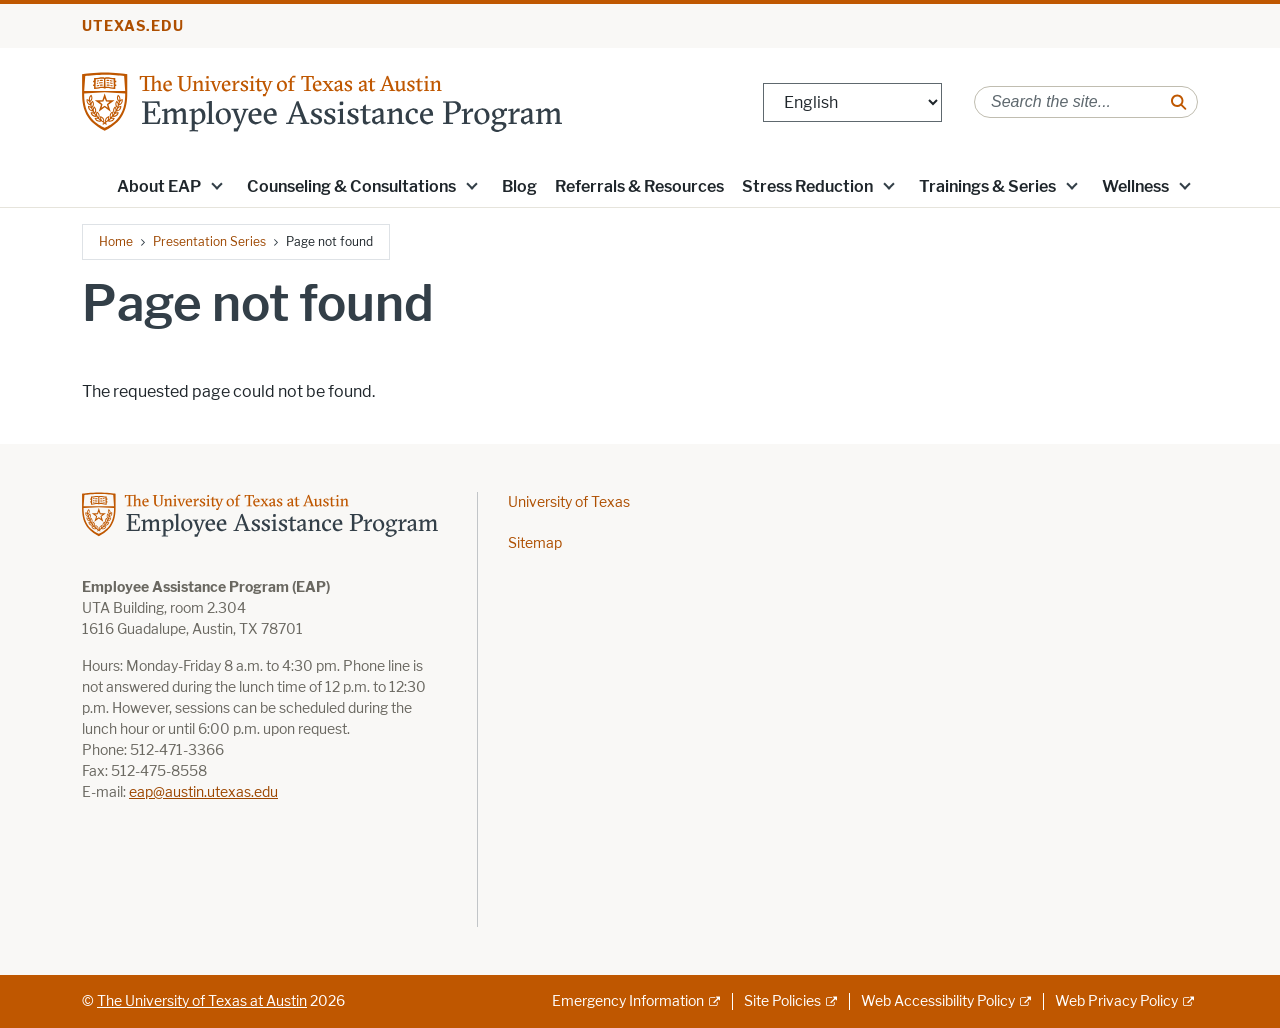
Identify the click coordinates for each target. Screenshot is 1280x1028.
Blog (519, 186)
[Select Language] (852, 102)
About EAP (159, 186)
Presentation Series (209, 241)
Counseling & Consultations (351, 186)
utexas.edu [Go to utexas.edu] (133, 26)
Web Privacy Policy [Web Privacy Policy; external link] (1116, 1001)
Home (116, 241)
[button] (217, 185)
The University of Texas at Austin (202, 1001)
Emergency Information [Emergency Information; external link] (628, 1001)
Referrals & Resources (639, 186)
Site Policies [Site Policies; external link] (782, 1001)
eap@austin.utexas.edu (203, 792)
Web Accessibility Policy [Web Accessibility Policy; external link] (938, 1001)
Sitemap (535, 543)
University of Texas (569, 502)
